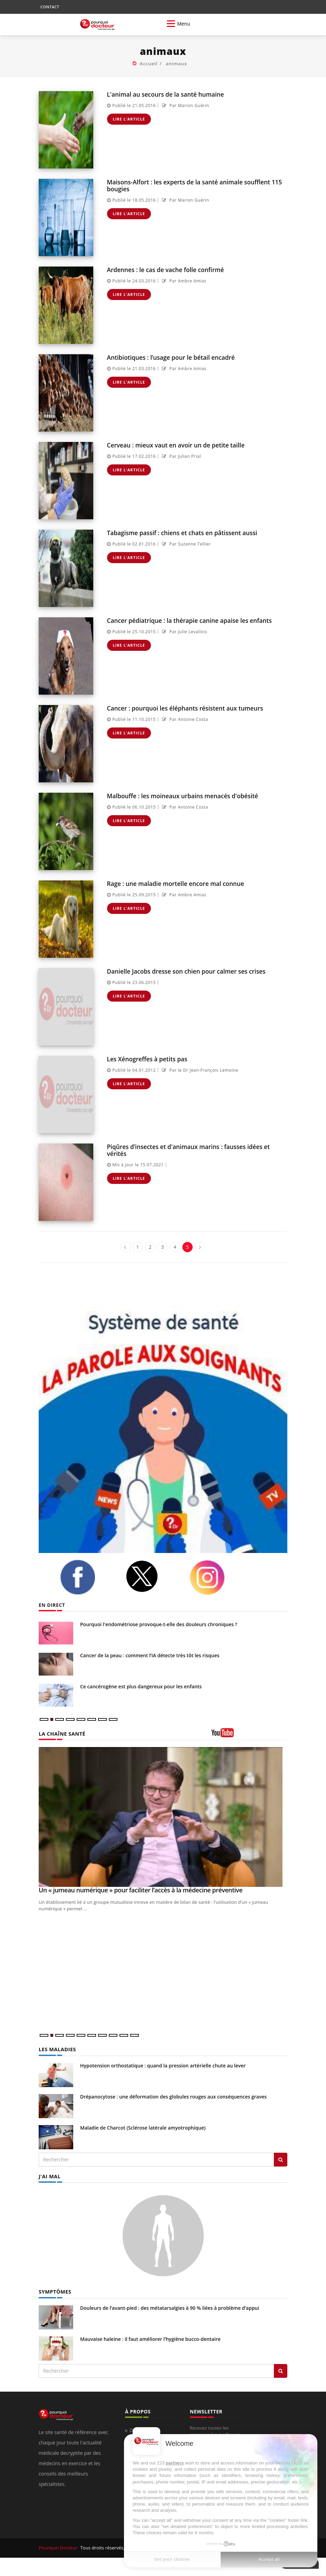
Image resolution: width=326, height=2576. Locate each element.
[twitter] (152, 1576)
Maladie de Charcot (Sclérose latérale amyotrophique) (142, 2127)
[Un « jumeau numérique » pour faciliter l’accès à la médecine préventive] (163, 1817)
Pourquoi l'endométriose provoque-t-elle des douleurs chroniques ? (158, 1624)
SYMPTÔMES (54, 2290)
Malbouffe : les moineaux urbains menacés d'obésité (181, 796)
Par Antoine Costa (184, 719)
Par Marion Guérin (184, 105)
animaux (176, 63)
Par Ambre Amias (183, 280)
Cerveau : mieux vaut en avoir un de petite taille (174, 445)
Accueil (149, 63)
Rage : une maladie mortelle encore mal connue (174, 883)
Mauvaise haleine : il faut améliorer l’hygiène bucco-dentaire (150, 2338)
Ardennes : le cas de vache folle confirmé (164, 269)
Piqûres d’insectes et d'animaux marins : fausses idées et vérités (187, 1149)
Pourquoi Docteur (58, 2547)
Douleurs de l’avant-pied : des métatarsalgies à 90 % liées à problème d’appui (169, 2307)
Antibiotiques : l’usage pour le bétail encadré (170, 357)
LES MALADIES (57, 2049)
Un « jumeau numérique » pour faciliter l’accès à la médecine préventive (140, 1890)
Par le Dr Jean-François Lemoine (199, 1070)
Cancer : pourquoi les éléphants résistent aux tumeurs (184, 708)
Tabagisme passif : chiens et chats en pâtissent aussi (181, 533)
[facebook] (87, 1577)
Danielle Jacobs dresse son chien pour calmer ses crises (185, 971)
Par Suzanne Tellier (185, 544)
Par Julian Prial (180, 456)
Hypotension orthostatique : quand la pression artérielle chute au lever (163, 2065)
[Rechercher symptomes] (280, 2370)
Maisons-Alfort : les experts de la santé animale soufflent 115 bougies (193, 185)
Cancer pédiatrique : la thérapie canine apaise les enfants (188, 620)
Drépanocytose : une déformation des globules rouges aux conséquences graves (173, 2096)
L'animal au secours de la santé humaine (164, 94)
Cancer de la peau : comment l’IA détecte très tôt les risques (149, 1655)
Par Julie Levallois (183, 631)
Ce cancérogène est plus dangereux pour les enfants (141, 1686)
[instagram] (217, 1577)
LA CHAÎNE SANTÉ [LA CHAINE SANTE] (61, 1733)
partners (175, 2463)
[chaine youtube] (249, 1735)
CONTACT (49, 6)
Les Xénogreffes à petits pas (146, 1059)
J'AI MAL (49, 2175)
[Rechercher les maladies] (280, 2159)
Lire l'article (129, 118)
